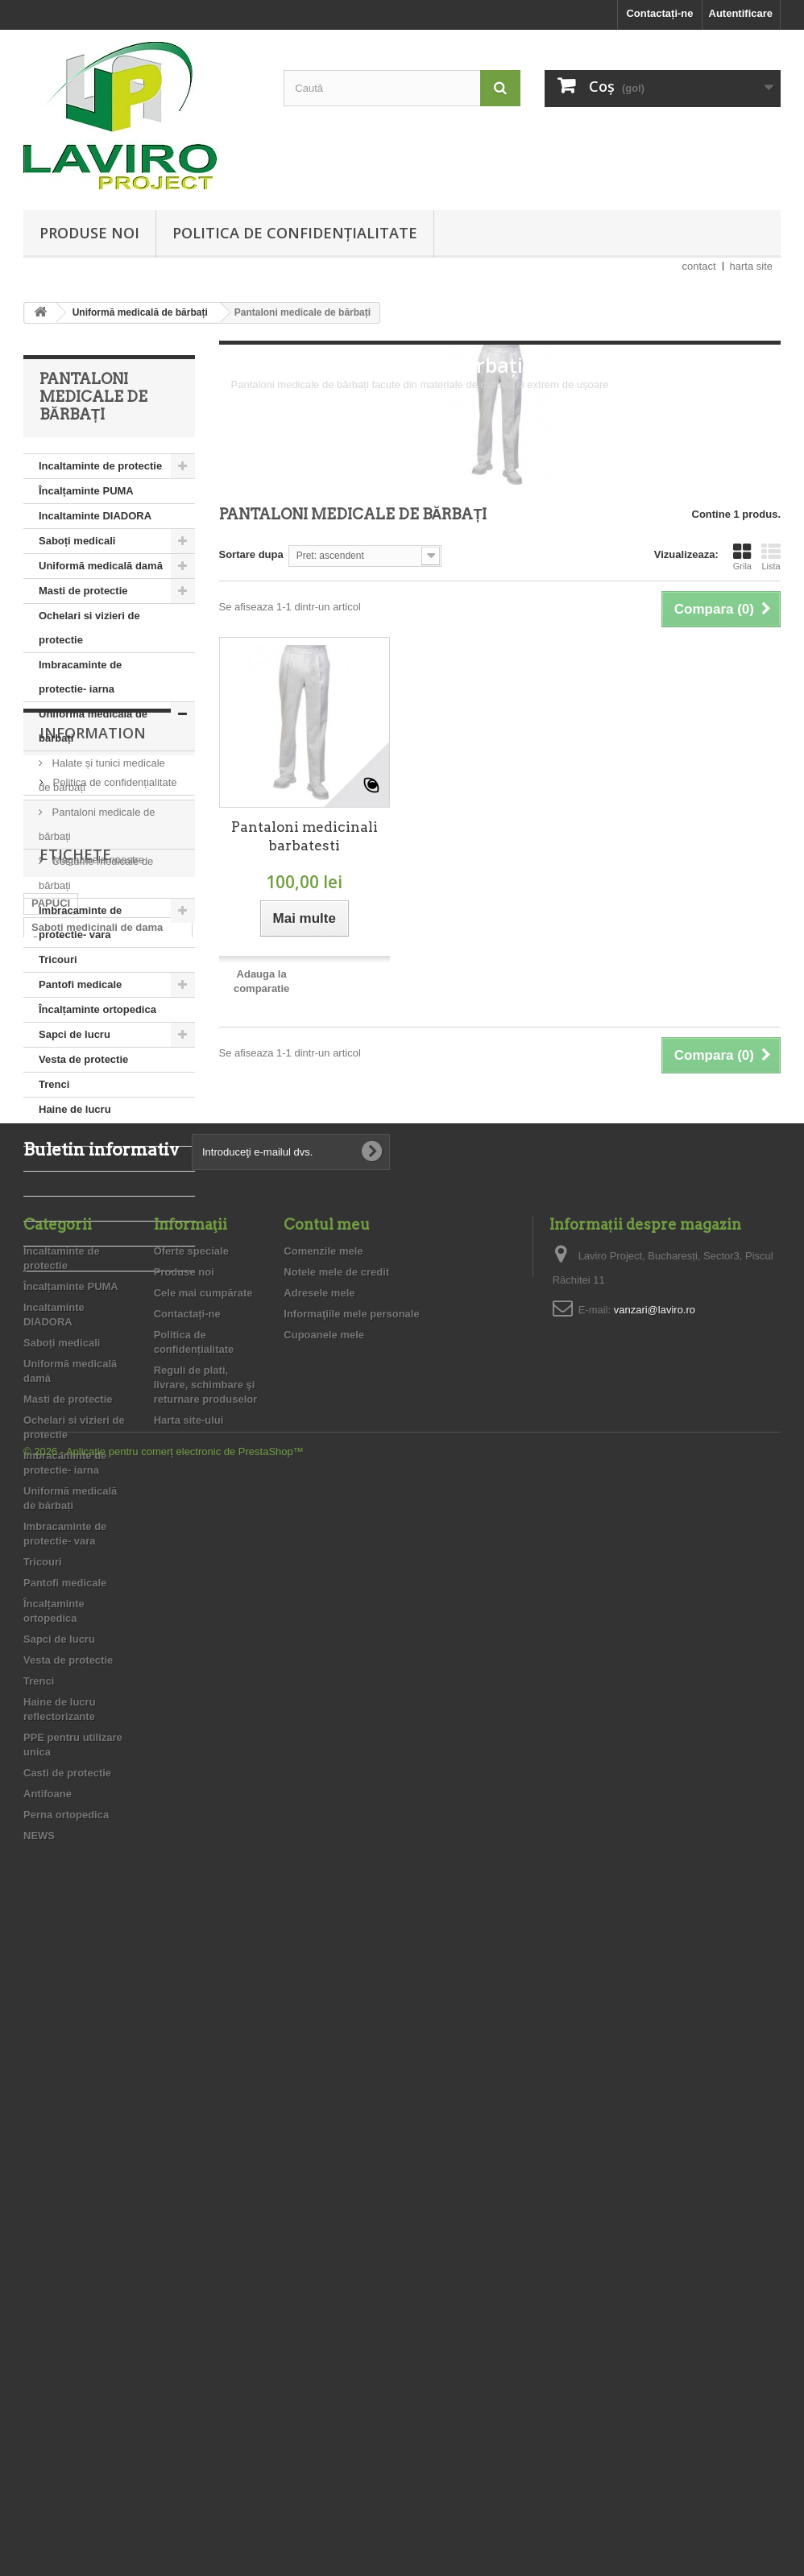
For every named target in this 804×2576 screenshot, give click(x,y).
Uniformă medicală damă (101, 566)
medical (121, 1611)
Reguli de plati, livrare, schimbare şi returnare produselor (97, 1401)
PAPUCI (50, 1550)
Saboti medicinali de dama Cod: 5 (97, 1580)
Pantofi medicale (80, 984)
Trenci (54, 1084)
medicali (119, 1635)
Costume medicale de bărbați (96, 873)
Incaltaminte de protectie (100, 466)
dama (45, 1659)
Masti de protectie (83, 591)
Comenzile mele (323, 1889)
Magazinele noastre (97, 1440)
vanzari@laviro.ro (654, 1948)
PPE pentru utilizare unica (103, 1158)
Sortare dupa (251, 554)
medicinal (55, 1635)
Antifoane (63, 1208)
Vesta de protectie (83, 1059)
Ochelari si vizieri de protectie (89, 628)
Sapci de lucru (74, 1034)
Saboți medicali (77, 541)
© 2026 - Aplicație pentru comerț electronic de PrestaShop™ (163, 2532)
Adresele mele (319, 1931)
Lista (771, 556)
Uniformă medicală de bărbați (93, 726)
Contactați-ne (659, 13)
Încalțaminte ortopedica (97, 1009)
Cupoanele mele (324, 1973)
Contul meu (327, 1862)
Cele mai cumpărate (203, 1931)
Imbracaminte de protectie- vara (80, 922)
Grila (742, 556)
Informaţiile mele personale (351, 1952)
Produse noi (89, 232)
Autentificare (741, 13)
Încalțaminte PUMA (86, 491)
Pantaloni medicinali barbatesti (304, 836)
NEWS (54, 1258)
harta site (751, 266)
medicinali (57, 1611)
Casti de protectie (82, 1183)
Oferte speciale (191, 1889)
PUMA (46, 1683)
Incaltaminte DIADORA (95, 516)
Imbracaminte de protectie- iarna (80, 677)
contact (699, 266)
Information (92, 1319)
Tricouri (58, 959)
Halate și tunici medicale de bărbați (102, 775)
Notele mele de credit (336, 1910)
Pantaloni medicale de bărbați (97, 824)
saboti (92, 1659)
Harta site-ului (189, 2059)
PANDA (144, 1659)
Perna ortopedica (81, 1233)
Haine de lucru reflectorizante (75, 1121)
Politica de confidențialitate (294, 232)
